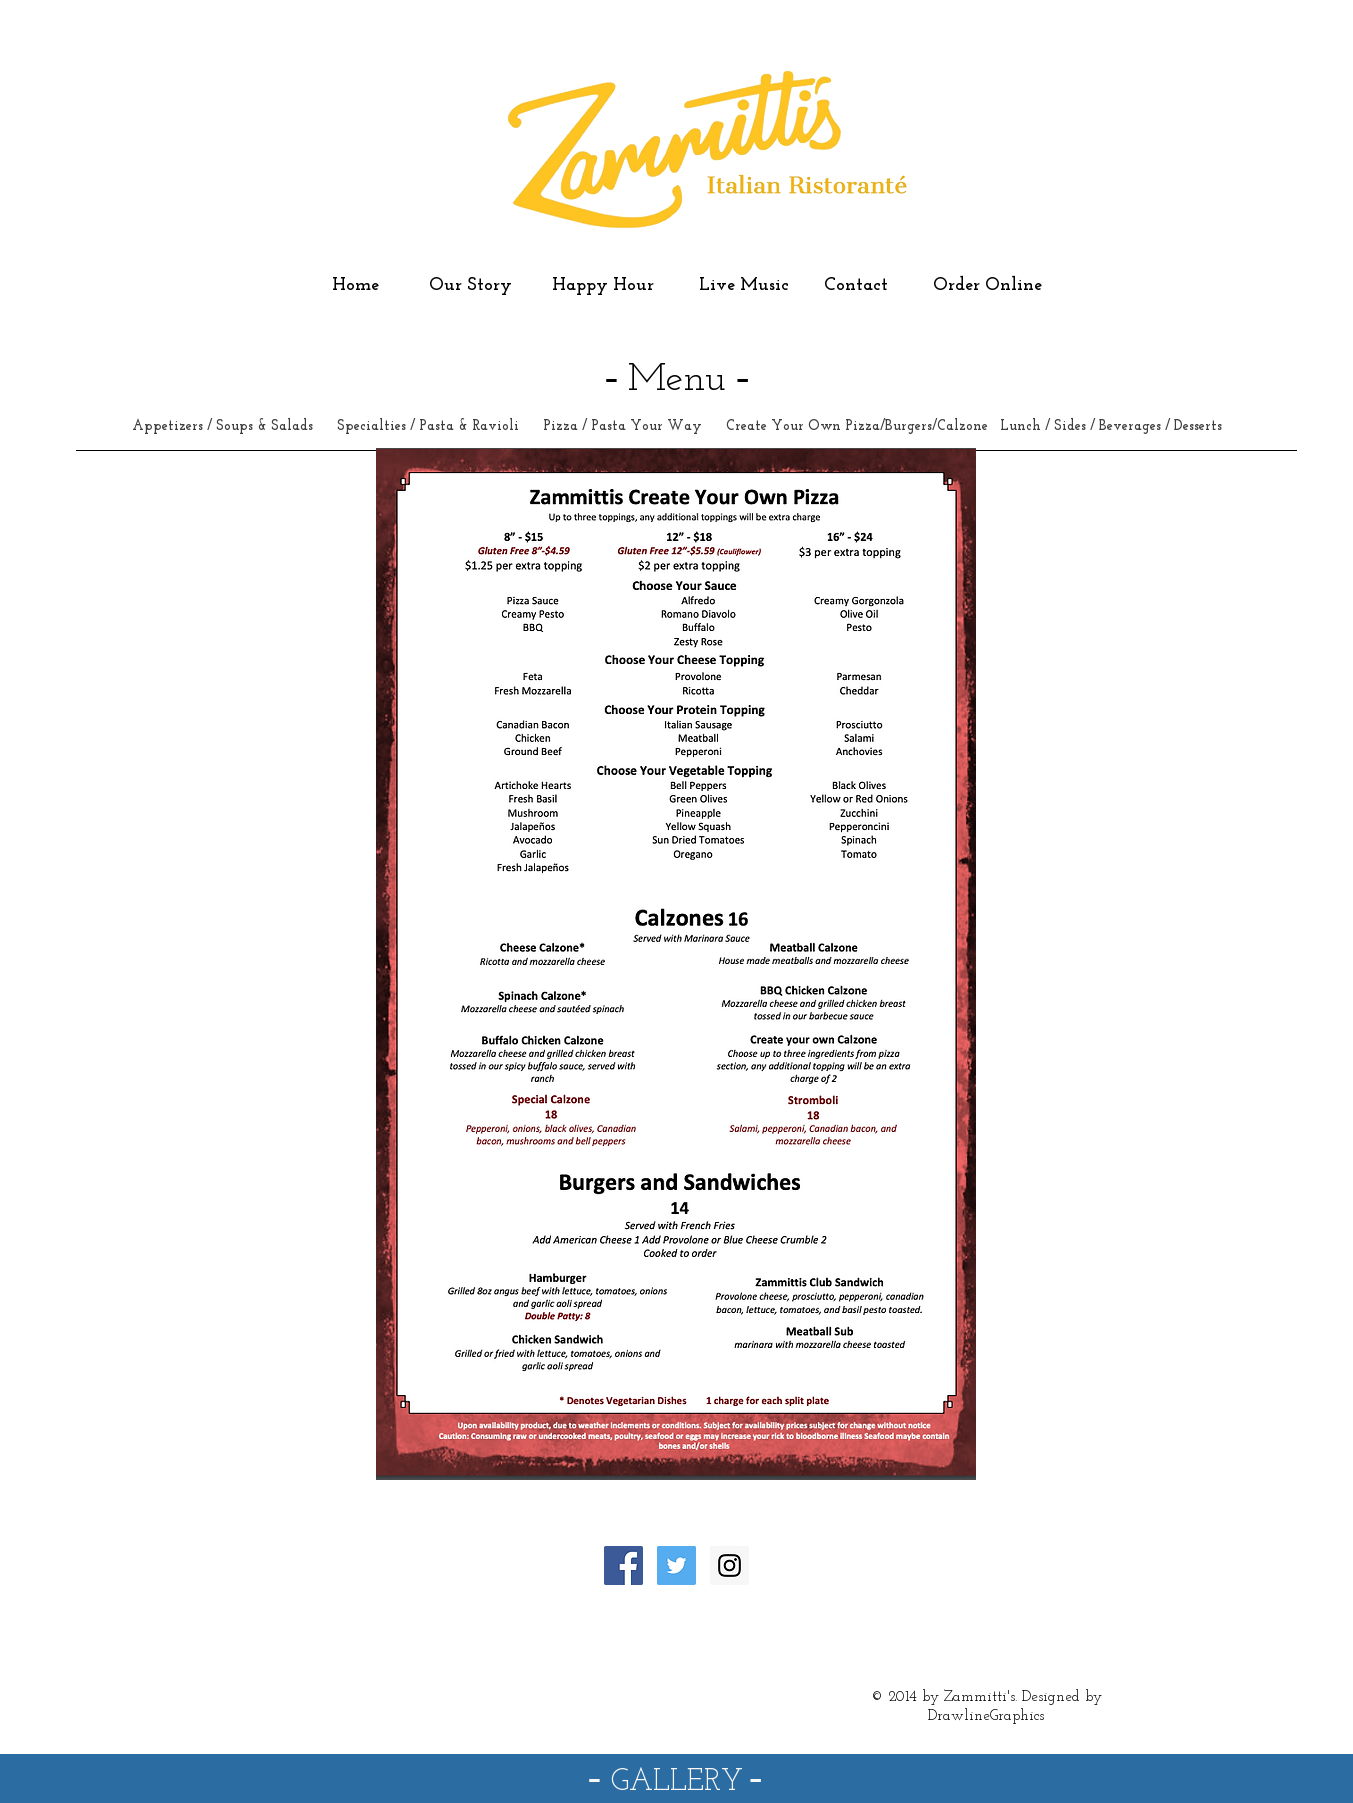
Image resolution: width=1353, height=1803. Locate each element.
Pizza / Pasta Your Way (624, 426)
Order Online (987, 285)
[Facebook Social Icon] (623, 1565)
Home (355, 285)
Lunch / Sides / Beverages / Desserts (1111, 426)
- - (675, 1776)
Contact (858, 285)
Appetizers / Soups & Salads (224, 426)
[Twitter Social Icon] (676, 1565)
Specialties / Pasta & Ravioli (428, 426)
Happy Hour (605, 285)
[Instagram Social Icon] (729, 1565)
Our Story (470, 285)
